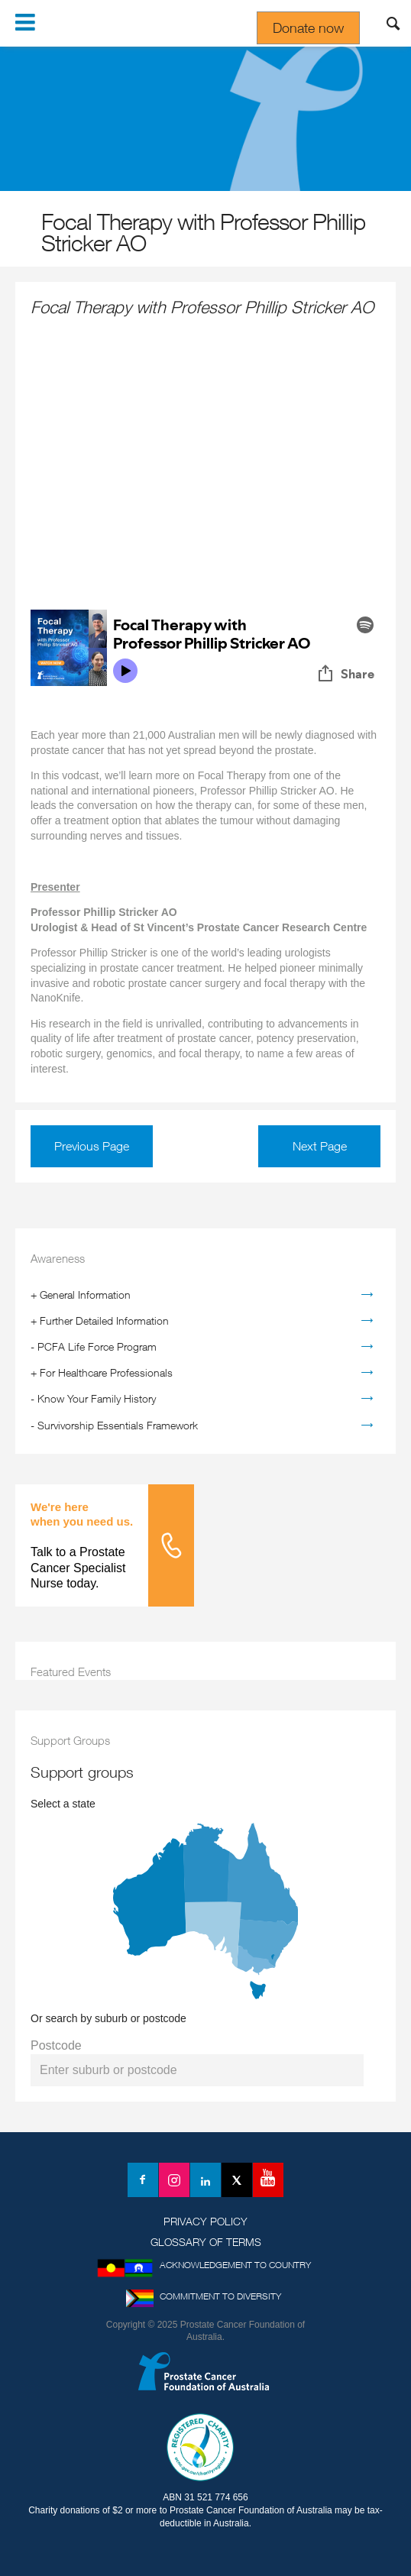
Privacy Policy (205, 2221)
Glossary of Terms (205, 2241)
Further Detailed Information (104, 1320)
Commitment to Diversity (220, 2296)
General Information (85, 1294)
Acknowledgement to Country (235, 2264)
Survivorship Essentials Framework (117, 1425)
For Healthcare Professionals (106, 1372)
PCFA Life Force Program (97, 1346)
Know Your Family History (96, 1398)
